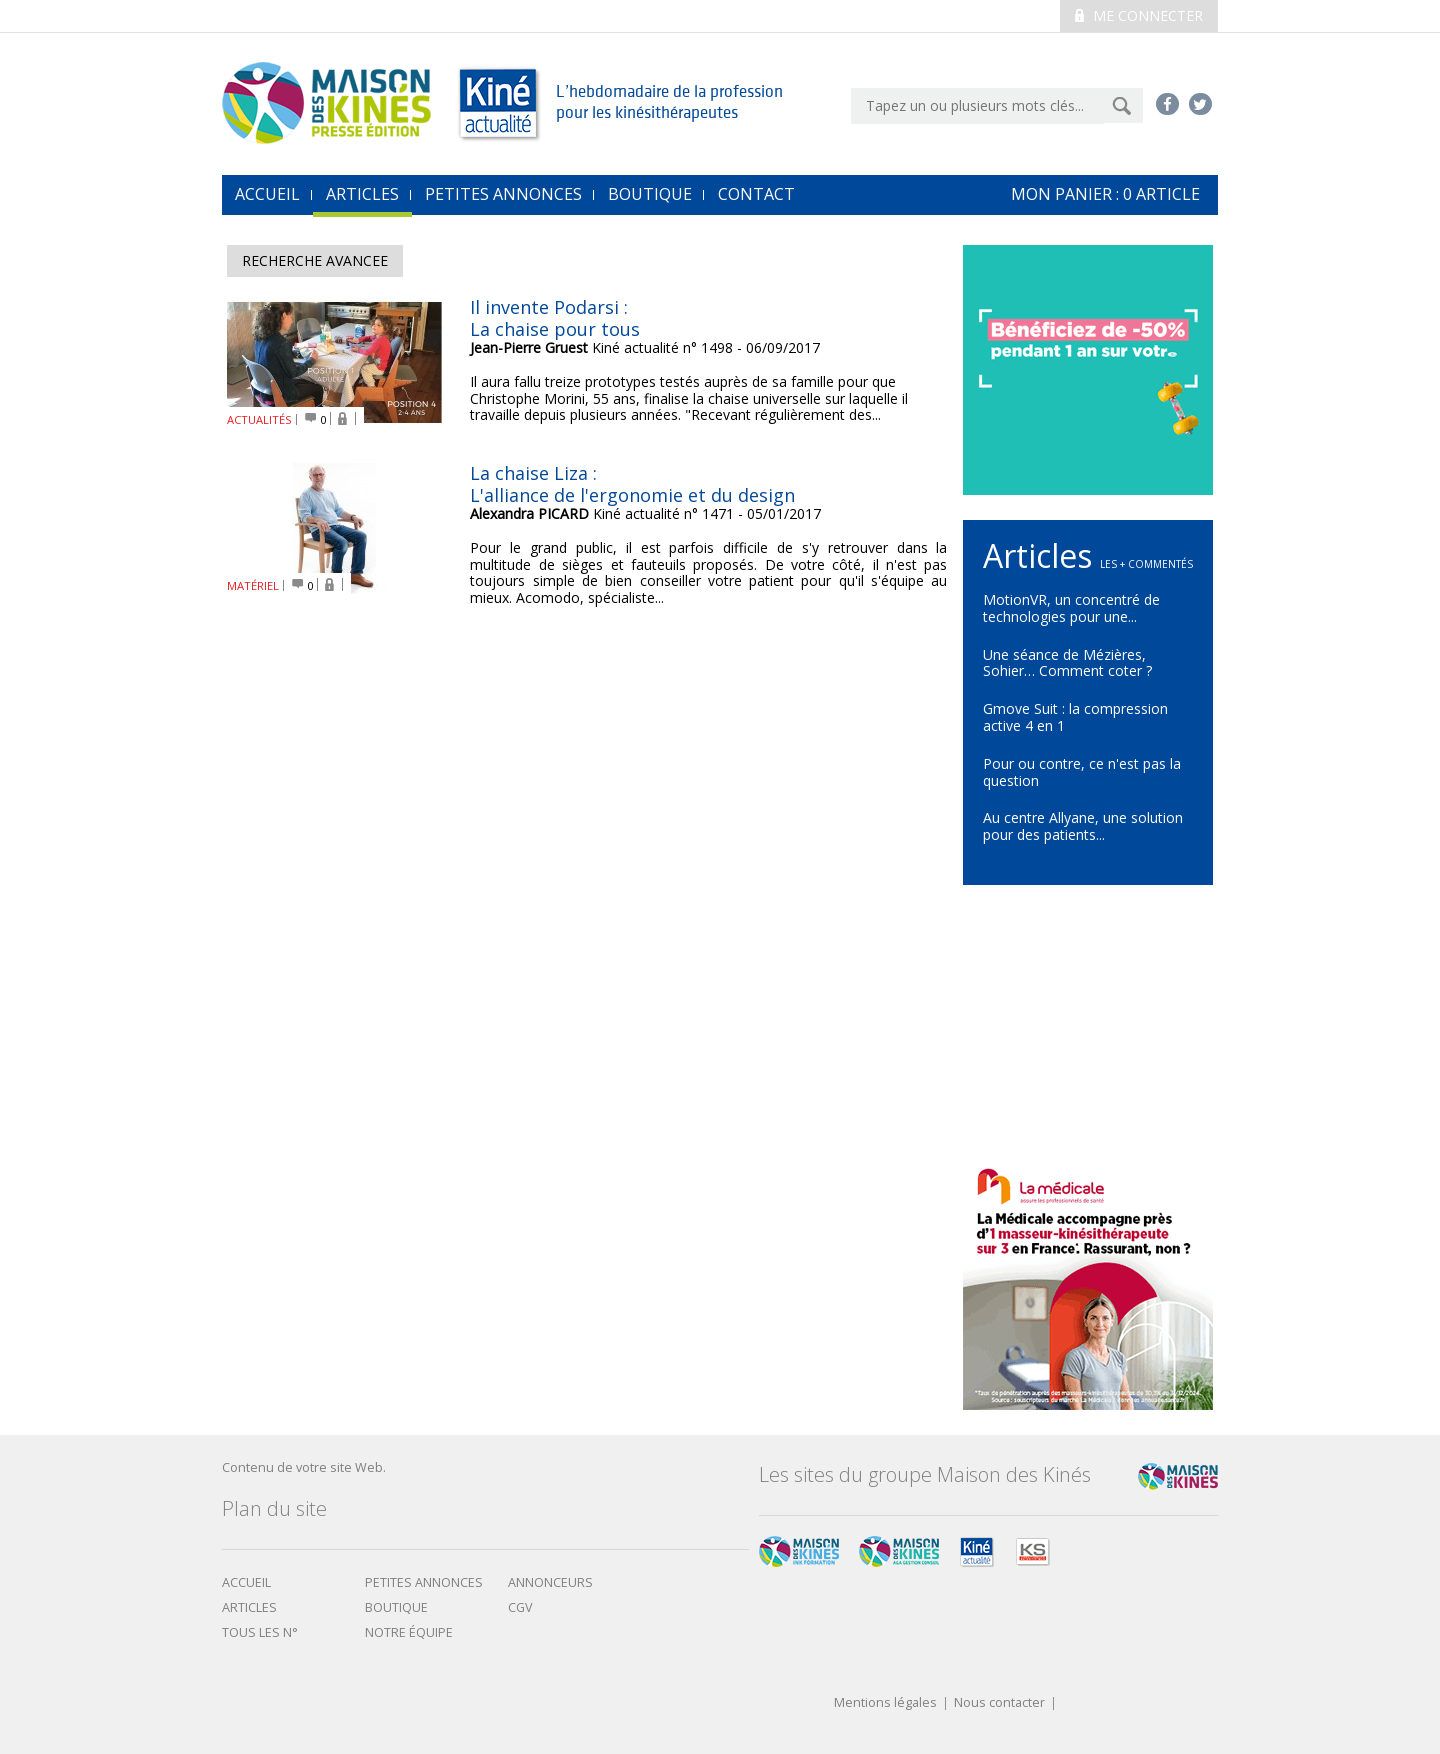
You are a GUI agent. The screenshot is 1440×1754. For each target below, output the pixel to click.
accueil (267, 194)
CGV (520, 1607)
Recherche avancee (315, 260)
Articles (362, 194)
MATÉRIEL (253, 585)
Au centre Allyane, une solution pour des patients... (1083, 826)
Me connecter (1139, 15)
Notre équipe (409, 1632)
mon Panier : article (1105, 194)
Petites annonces (503, 194)
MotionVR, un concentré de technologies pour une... (1071, 608)
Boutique (650, 194)
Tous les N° (260, 1632)
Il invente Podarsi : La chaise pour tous (555, 318)
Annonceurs (550, 1582)
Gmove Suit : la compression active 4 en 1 (1075, 717)
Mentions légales (885, 1703)
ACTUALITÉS (259, 419)
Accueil (246, 1582)
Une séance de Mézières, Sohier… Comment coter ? (1067, 663)
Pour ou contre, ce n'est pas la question (1082, 772)
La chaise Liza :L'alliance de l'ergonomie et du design (632, 484)
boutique (396, 1607)
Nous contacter (999, 1703)
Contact (756, 194)
